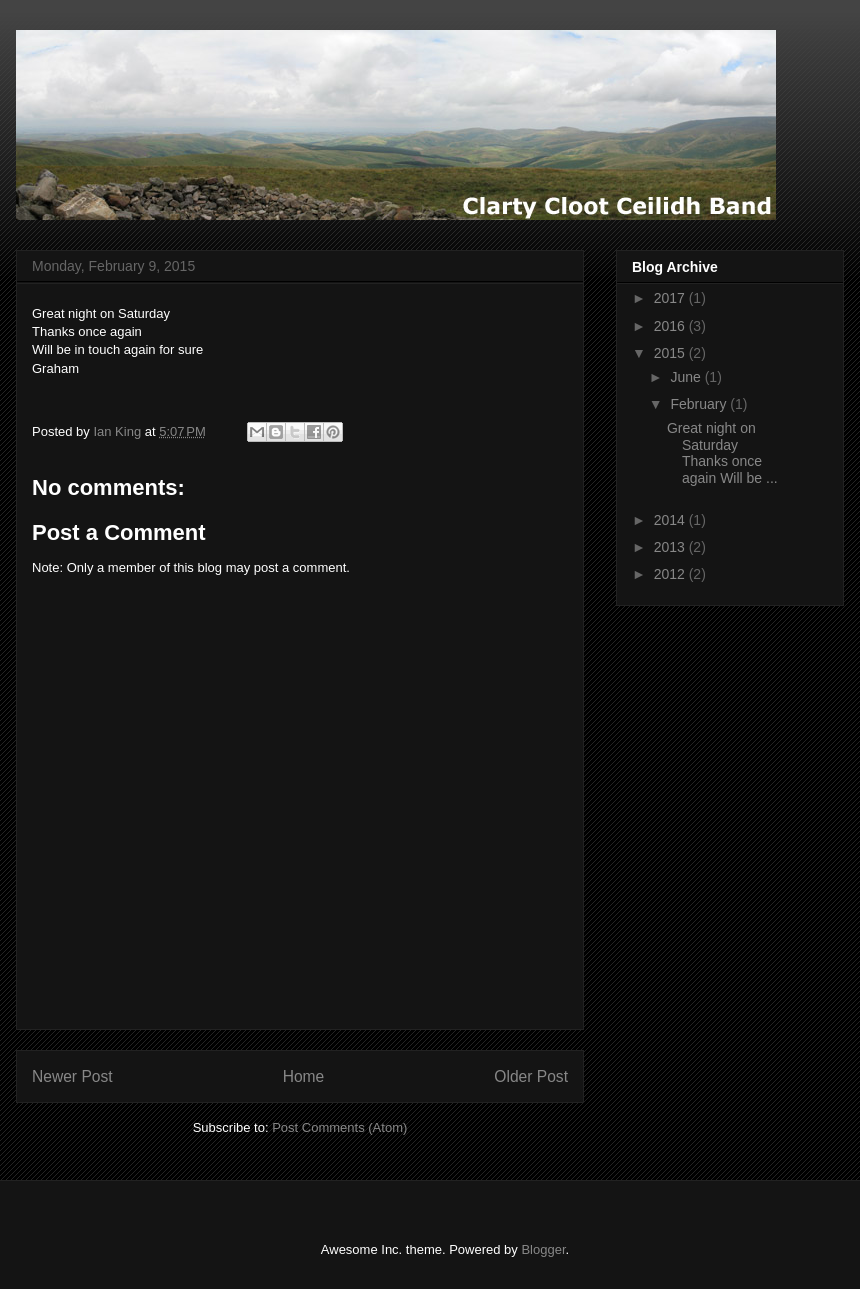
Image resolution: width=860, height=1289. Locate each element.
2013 (671, 547)
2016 (671, 326)
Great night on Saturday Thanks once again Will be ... (722, 453)
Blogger (543, 1249)
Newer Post (72, 1076)
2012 (671, 574)
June (687, 377)
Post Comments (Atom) (339, 1127)
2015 (671, 353)
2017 (671, 298)
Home (304, 1076)
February (700, 404)
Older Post (531, 1076)
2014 (671, 520)
